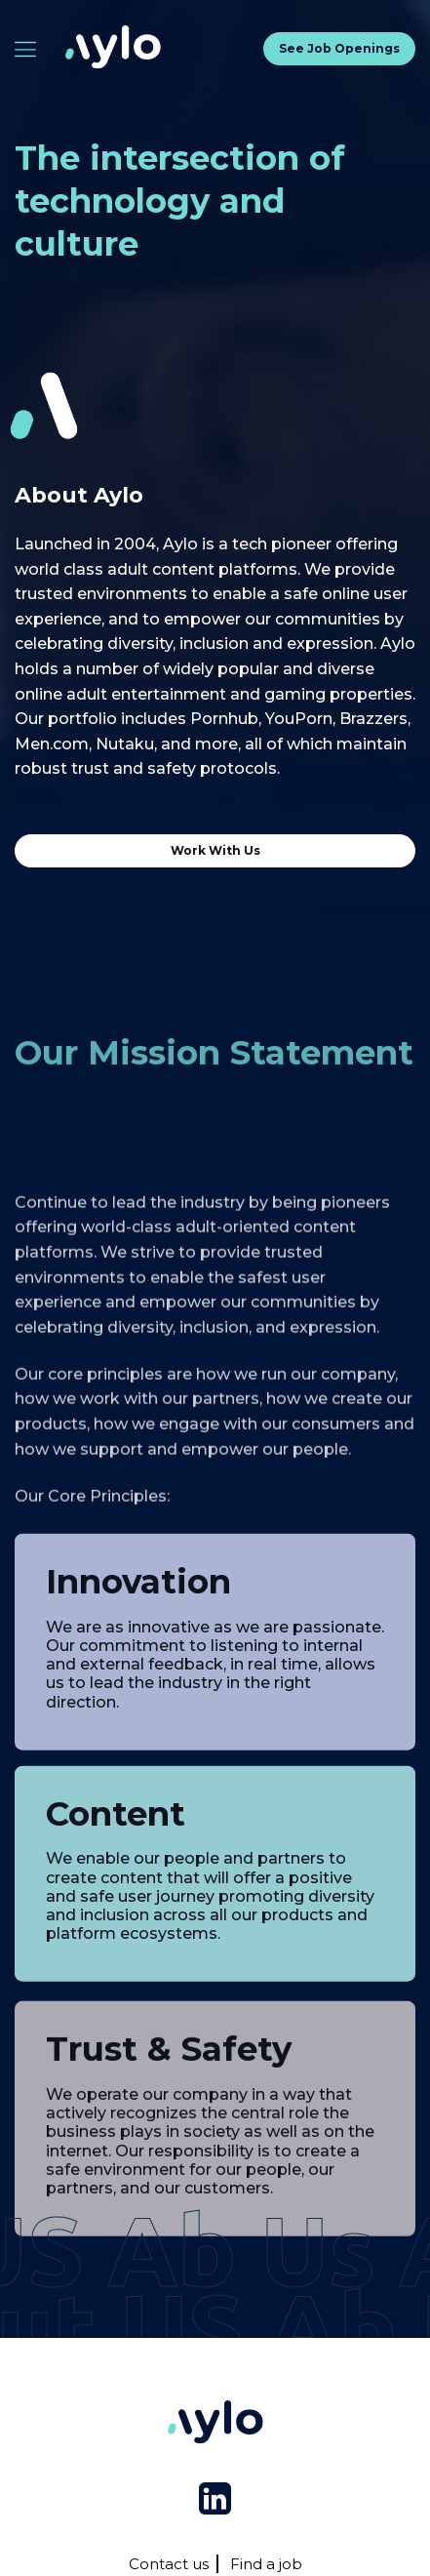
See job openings (339, 48)
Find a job (266, 2564)
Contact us (169, 2564)
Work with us (215, 850)
